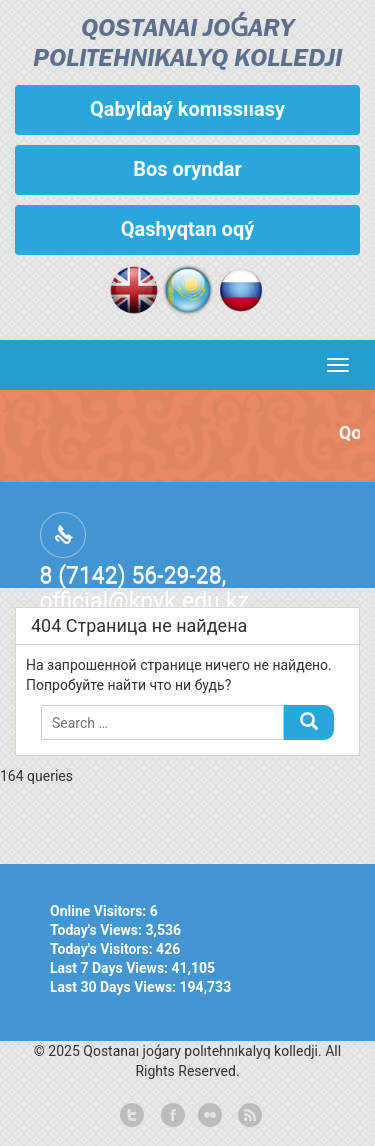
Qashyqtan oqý (187, 229)
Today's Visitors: (103, 949)
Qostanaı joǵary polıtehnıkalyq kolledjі (187, 44)
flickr (209, 1116)
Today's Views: (97, 930)
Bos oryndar (187, 169)
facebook (171, 1116)
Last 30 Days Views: (115, 987)
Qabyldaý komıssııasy (187, 109)
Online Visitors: (100, 911)
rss (248, 1116)
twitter (132, 1116)
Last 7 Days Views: (111, 968)
